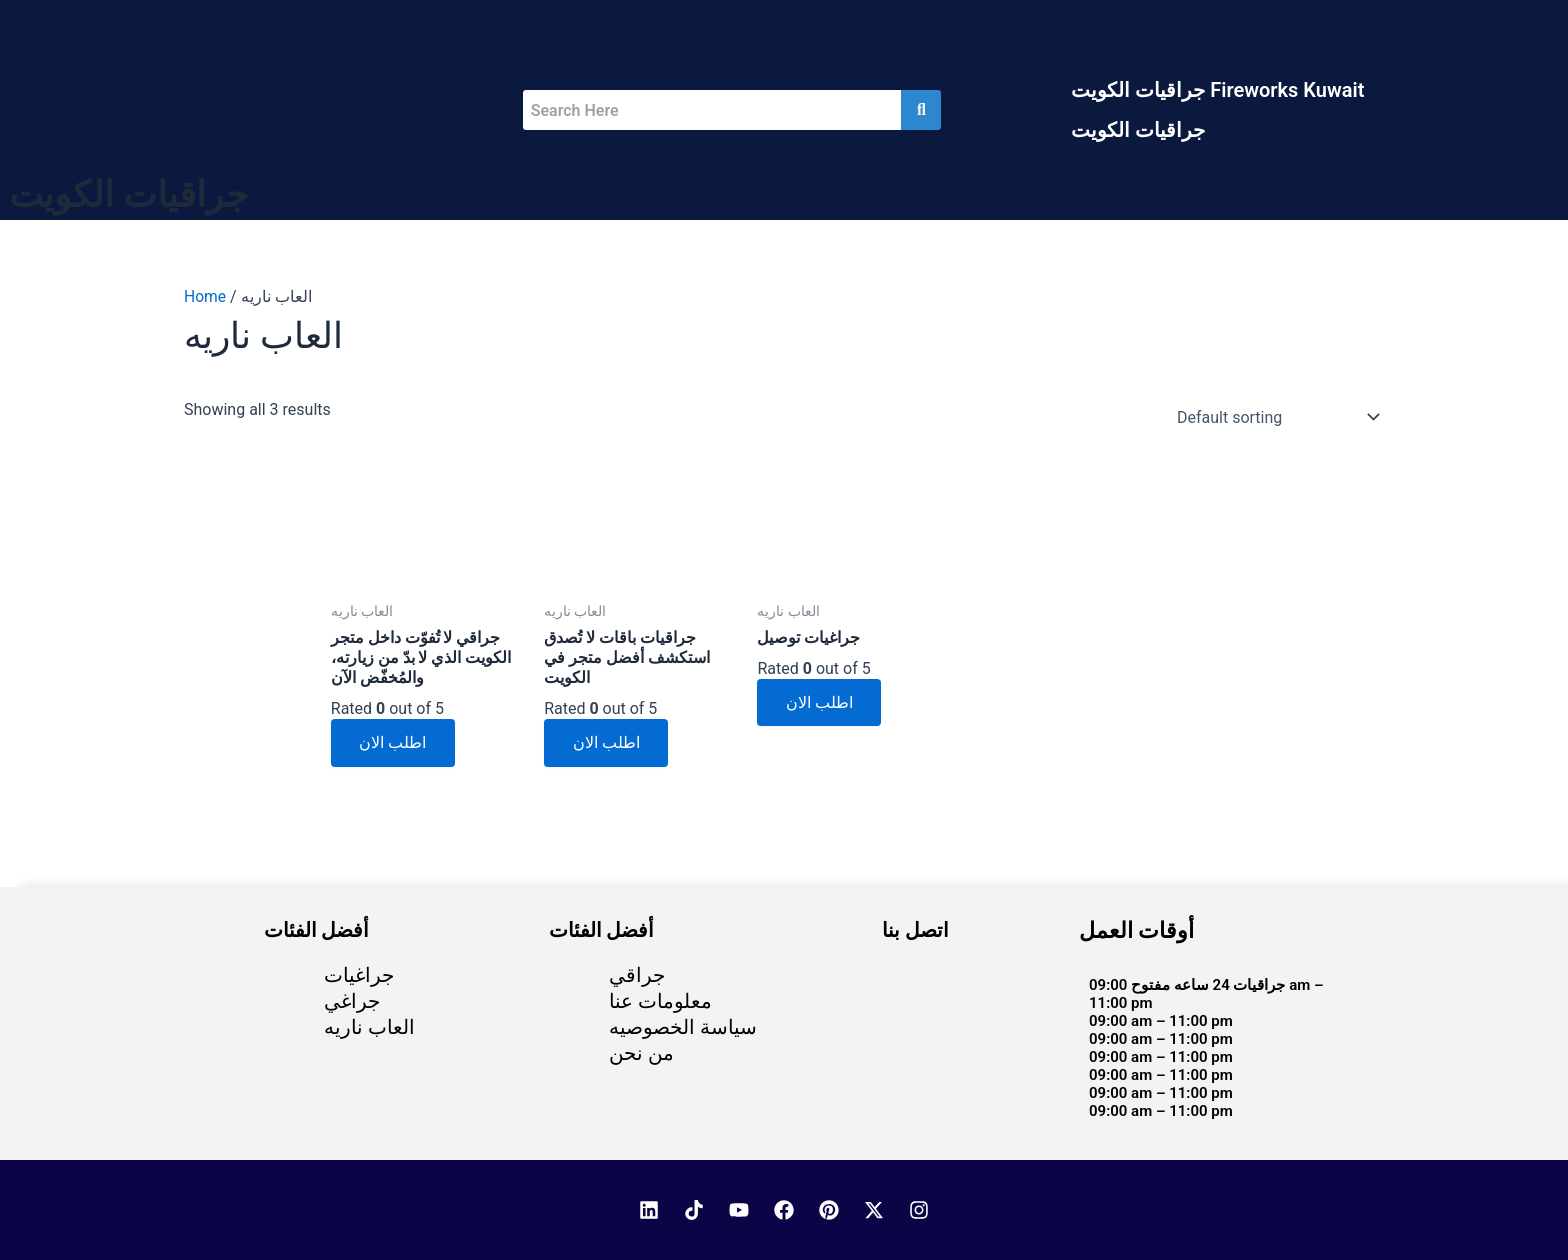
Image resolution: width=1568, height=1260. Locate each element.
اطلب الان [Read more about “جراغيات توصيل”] (820, 703)
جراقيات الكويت (1138, 130)
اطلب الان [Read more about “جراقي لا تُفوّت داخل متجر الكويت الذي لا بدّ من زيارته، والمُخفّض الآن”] (394, 745)
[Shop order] (1274, 417)
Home (205, 296)
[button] (1222, 90)
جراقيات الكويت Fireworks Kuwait (1217, 90)
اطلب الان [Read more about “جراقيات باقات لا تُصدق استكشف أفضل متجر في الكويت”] (607, 745)
